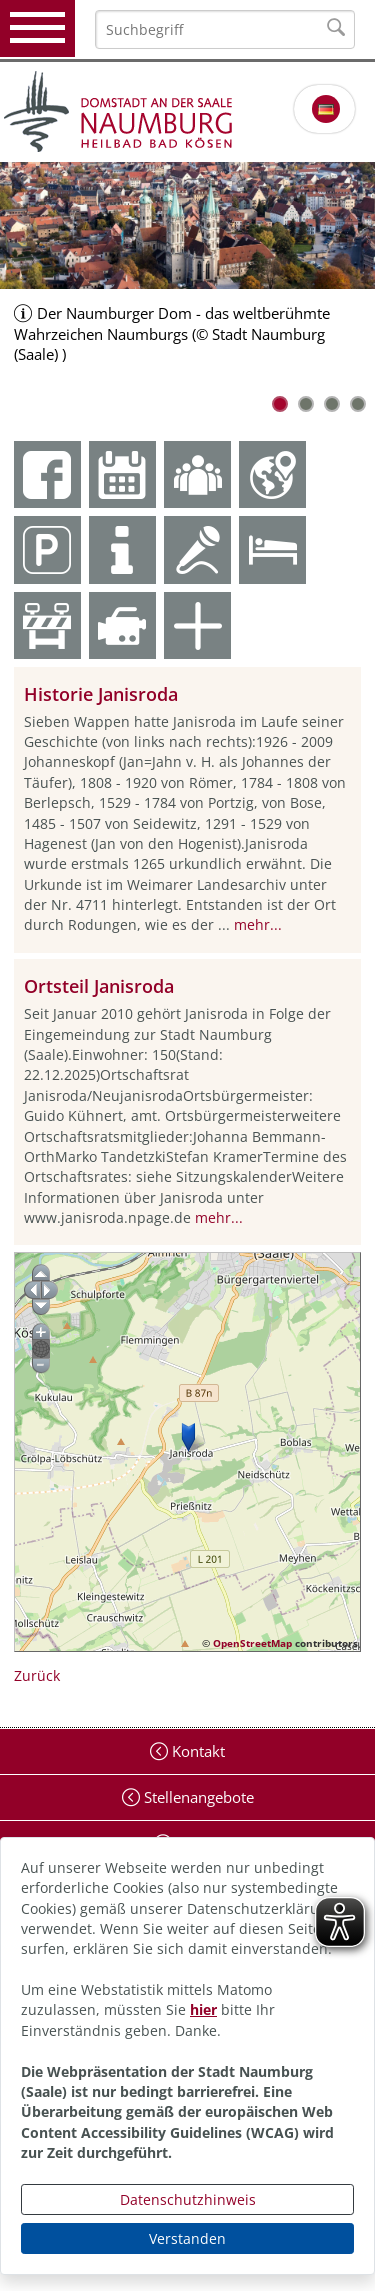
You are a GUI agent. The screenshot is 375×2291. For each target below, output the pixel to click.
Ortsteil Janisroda (99, 986)
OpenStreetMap (252, 1643)
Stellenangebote (197, 1797)
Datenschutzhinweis (188, 2199)
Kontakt (196, 1751)
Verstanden (187, 2238)
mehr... (258, 924)
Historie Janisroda (101, 694)
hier (203, 2009)
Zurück (37, 1675)
